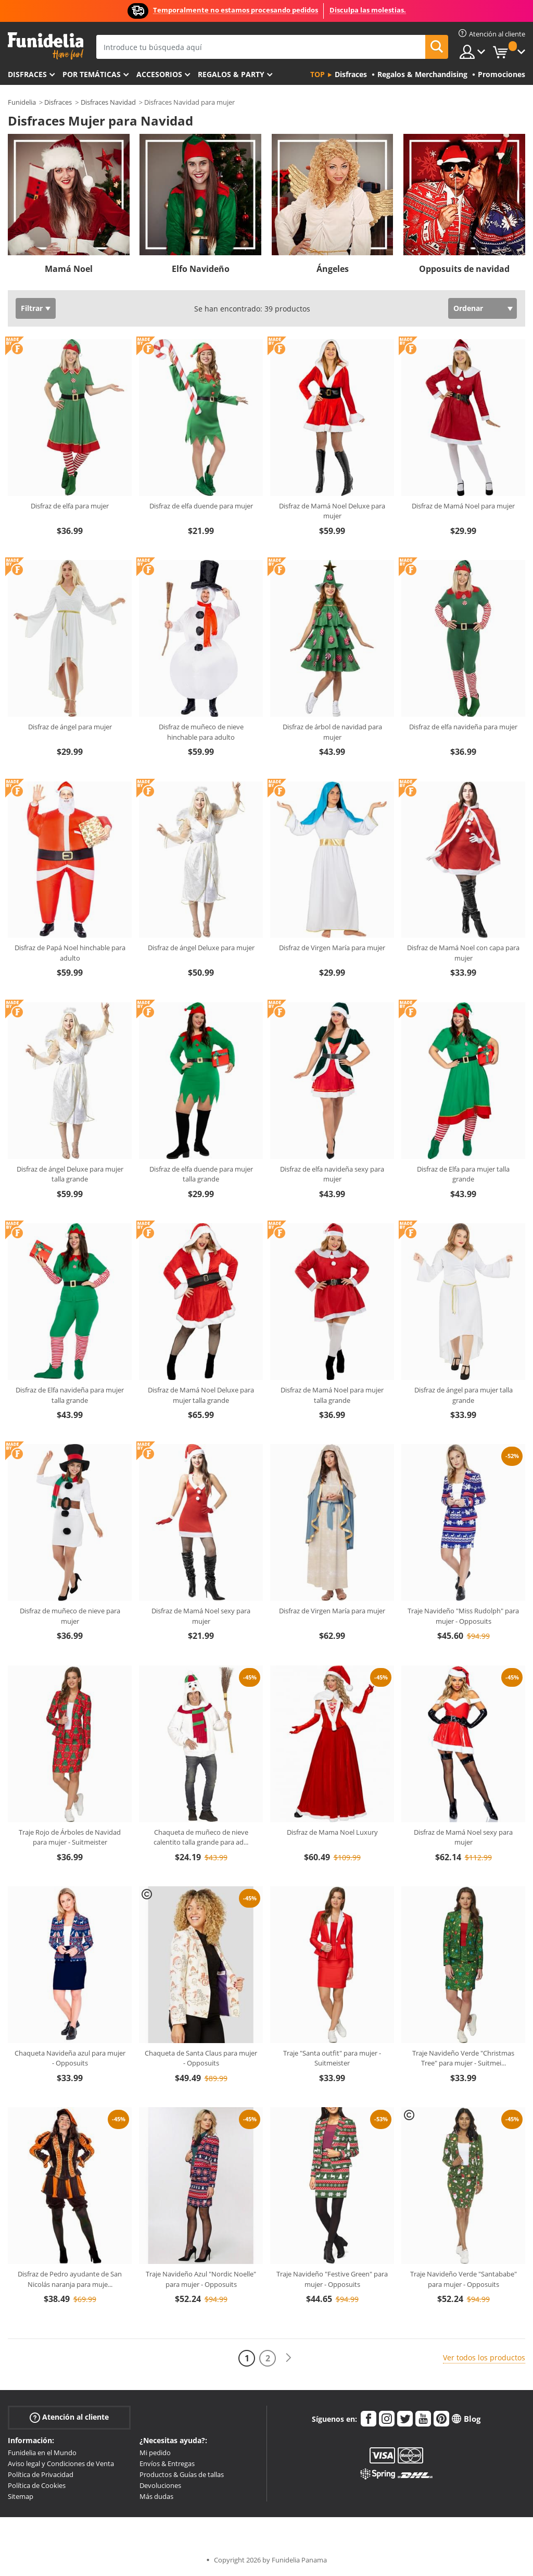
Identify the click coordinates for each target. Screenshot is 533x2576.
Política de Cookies (37, 2485)
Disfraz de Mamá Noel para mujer (463, 506)
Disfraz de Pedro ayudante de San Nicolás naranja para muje (70, 2279)
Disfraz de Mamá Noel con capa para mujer (463, 953)
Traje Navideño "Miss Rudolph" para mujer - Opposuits (463, 1616)
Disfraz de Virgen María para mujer (332, 947)
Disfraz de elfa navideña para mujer (463, 726)
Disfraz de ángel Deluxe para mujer (201, 947)
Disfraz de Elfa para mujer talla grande (463, 1174)
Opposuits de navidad (464, 269)
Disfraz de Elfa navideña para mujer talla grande (70, 1395)
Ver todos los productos (484, 2357)
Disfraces (27, 74)
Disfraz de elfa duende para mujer (201, 506)
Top (317, 74)
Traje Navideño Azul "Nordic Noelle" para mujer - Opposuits (201, 2279)
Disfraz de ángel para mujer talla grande (463, 1395)
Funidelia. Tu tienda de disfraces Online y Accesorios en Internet (45, 46)
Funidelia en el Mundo (42, 2452)
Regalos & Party (231, 74)
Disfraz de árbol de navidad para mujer (332, 732)
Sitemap (20, 2496)
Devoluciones (160, 2485)
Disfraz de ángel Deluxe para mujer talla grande (70, 1174)
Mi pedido (155, 2452)
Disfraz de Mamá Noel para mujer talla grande (332, 1395)
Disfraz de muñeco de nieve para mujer (70, 1616)
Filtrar (32, 308)
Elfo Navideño (201, 269)
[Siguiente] (288, 2358)
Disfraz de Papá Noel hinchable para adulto (70, 953)
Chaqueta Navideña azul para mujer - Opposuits (70, 2058)
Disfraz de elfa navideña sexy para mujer (332, 1174)
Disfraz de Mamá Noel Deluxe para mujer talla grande (201, 1395)
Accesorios (159, 74)
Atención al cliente (69, 2417)
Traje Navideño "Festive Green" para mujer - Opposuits (332, 2279)
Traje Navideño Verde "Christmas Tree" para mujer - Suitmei (463, 2058)
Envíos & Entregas (167, 2463)
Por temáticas (91, 74)
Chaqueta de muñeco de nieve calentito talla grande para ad (201, 1837)
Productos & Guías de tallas (181, 2474)
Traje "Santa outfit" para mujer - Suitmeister (332, 2058)
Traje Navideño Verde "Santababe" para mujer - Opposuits (463, 2279)
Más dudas (156, 2496)
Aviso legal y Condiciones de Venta (61, 2463)
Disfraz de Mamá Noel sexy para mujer (200, 1616)
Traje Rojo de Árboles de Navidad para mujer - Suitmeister (70, 1837)
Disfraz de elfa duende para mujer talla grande (201, 1174)
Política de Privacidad (40, 2474)
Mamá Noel (69, 269)
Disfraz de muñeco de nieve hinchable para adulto (201, 732)
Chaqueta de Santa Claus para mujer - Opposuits (201, 2058)
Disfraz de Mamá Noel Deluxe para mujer (332, 511)
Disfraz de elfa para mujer (70, 506)
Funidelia (22, 102)
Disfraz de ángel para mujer (70, 726)
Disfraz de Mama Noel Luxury (332, 1832)
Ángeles (332, 269)
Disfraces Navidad (108, 102)
